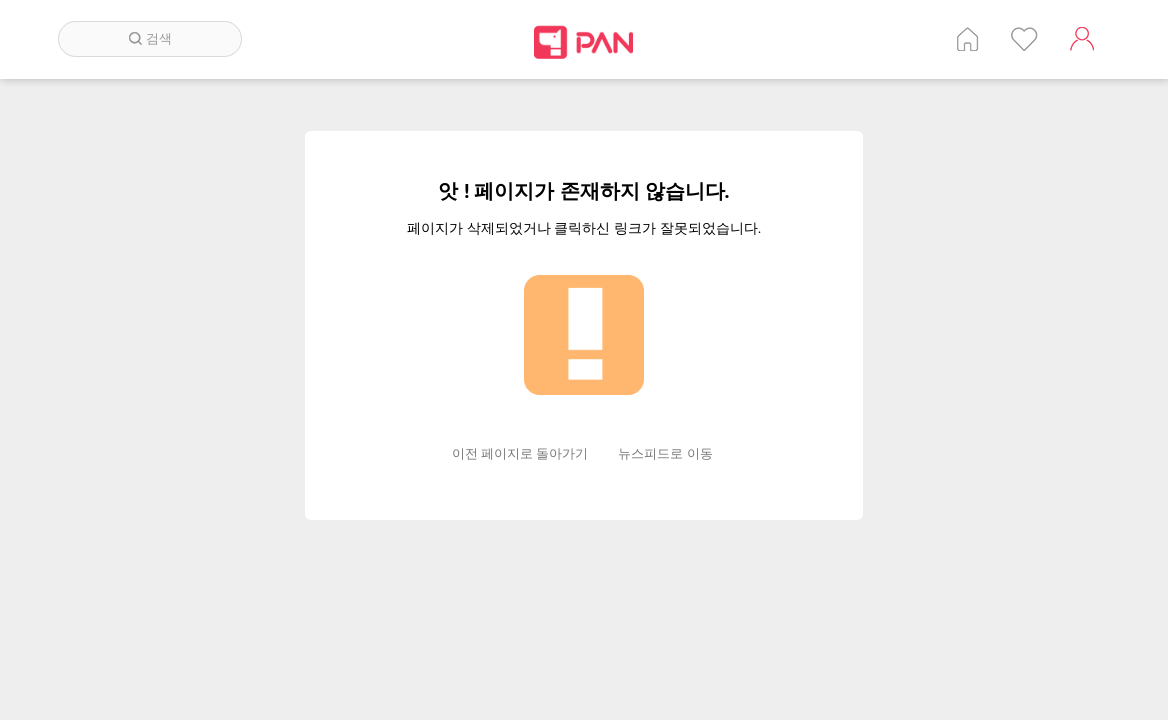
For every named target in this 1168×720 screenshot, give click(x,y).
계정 (1082, 39)
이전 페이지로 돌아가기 (520, 453)
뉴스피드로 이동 (665, 453)
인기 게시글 (1024, 39)
